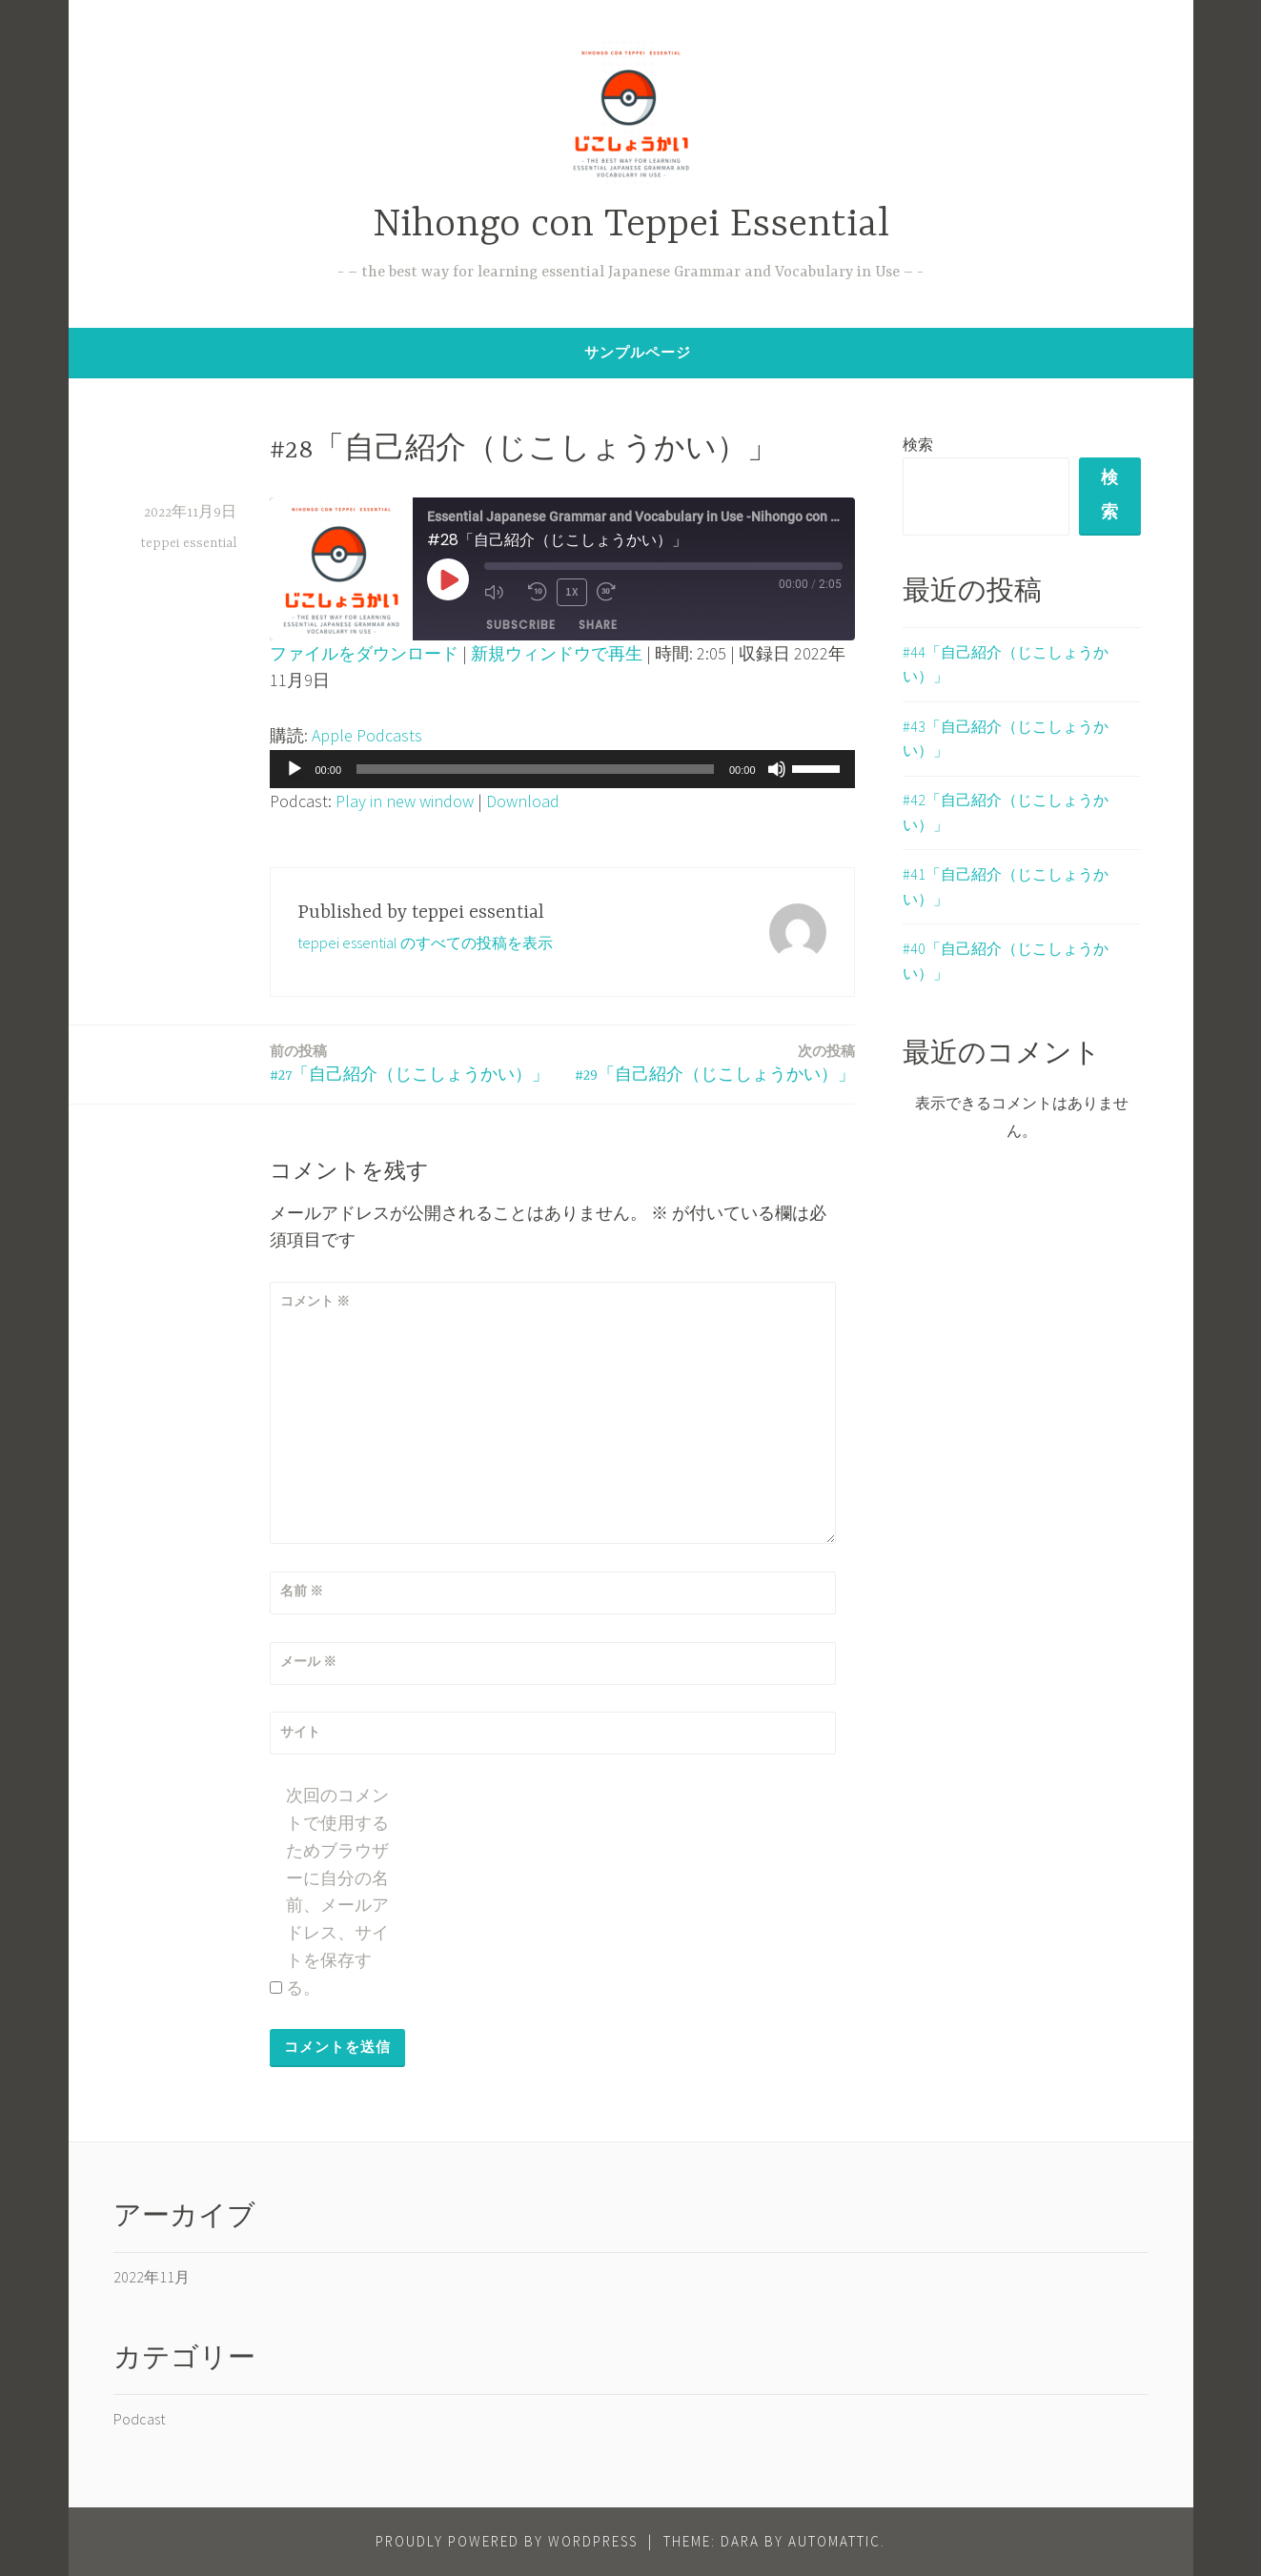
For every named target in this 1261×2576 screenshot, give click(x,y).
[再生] (294, 769)
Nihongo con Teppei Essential (631, 225)
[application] (562, 769)
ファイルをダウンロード (364, 653)
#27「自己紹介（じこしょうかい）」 (409, 1062)
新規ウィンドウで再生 (556, 653)
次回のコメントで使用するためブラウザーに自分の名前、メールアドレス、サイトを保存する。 (337, 1891)
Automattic (834, 2541)
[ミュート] (776, 769)
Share (598, 624)
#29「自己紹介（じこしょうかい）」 (715, 1062)
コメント (315, 1300)
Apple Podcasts (367, 735)
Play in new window (405, 801)
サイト (300, 1731)
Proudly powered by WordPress (507, 2541)
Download (522, 801)
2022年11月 (151, 2276)
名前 (301, 1590)
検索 (918, 444)
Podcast (139, 2418)
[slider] (535, 769)
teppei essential (188, 543)
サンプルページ (637, 352)
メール (308, 1661)
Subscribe (521, 624)
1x (572, 591)
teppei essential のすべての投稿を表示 (425, 942)
